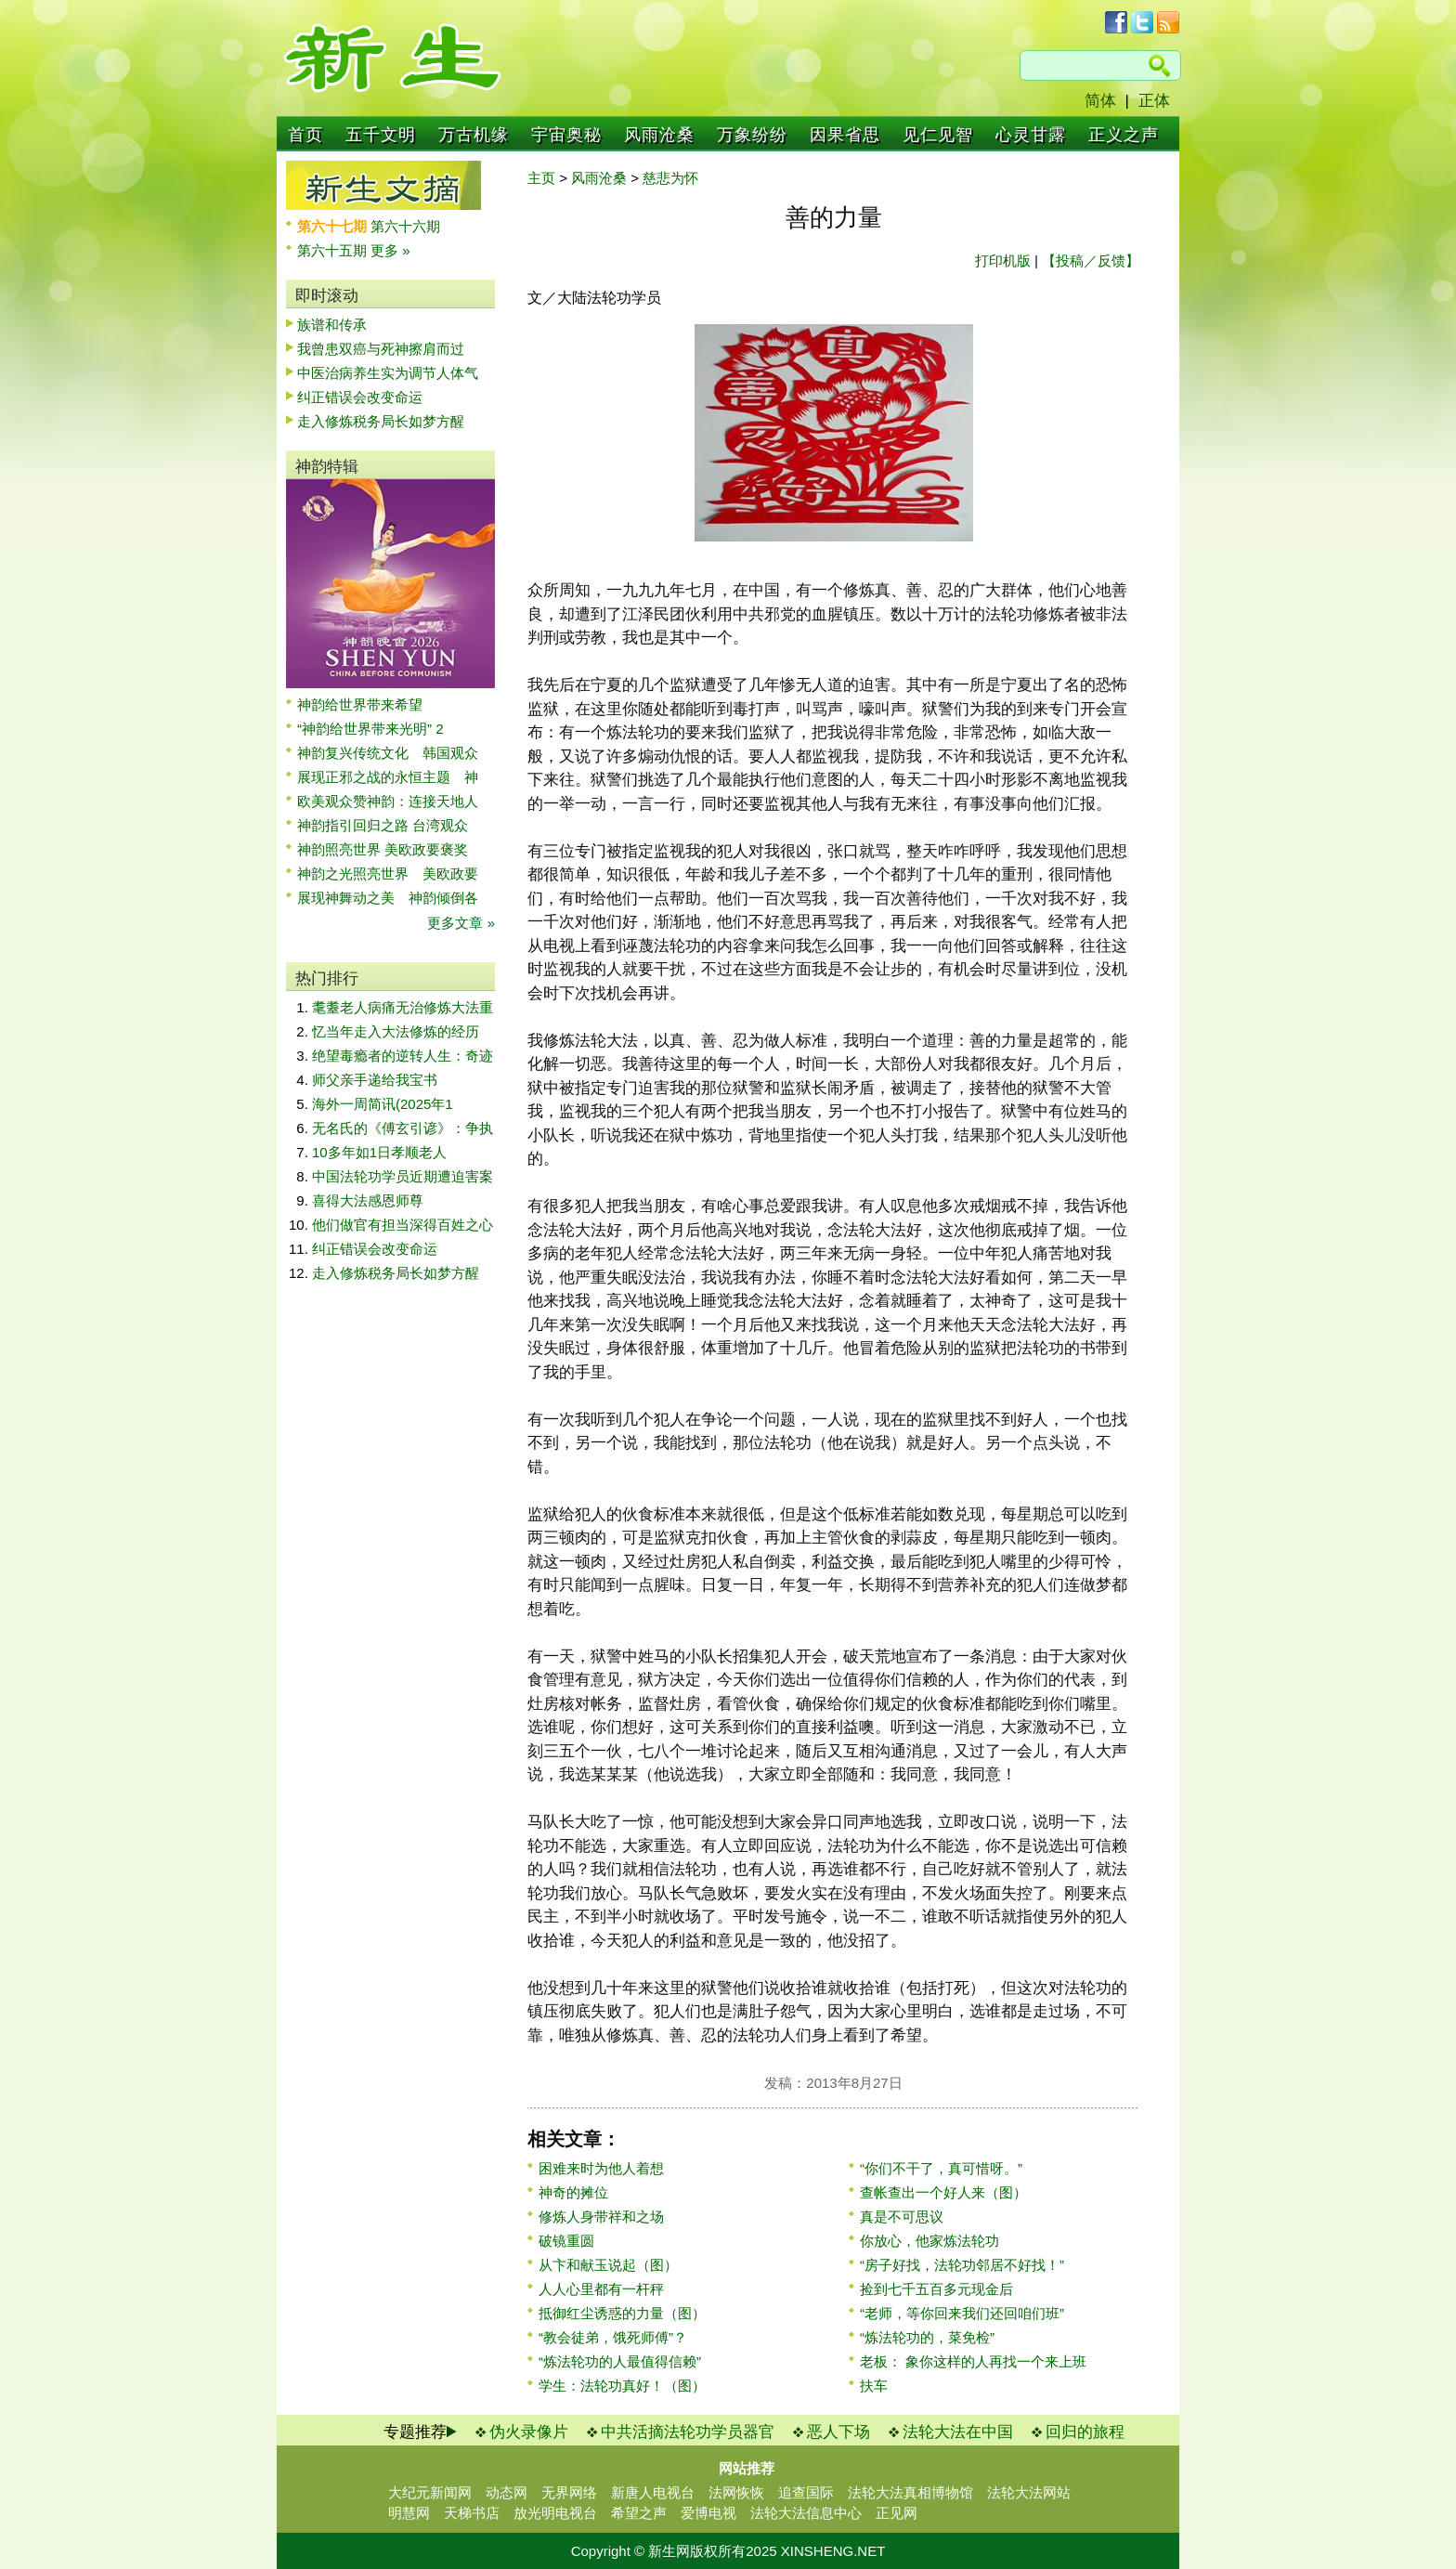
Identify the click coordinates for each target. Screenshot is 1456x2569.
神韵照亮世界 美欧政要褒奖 (382, 849)
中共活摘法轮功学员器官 (687, 2432)
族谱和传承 (332, 325)
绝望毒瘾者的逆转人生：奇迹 (402, 1055)
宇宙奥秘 (566, 134)
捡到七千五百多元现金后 (936, 2289)
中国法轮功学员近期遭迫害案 (402, 1176)
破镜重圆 (566, 2241)
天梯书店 (472, 2513)
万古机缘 (473, 134)
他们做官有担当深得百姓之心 (402, 1224)
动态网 (506, 2492)
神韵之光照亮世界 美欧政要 (387, 873)
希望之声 (639, 2513)
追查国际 (806, 2492)
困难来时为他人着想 (601, 2168)
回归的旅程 (1085, 2432)
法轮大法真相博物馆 (910, 2492)
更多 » (390, 250)
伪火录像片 (528, 2432)
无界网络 (569, 2492)
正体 (1154, 101)
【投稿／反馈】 (1090, 260)
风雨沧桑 (659, 134)
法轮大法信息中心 (806, 2513)
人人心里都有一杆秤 (601, 2289)
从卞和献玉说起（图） (608, 2265)
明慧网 (409, 2513)
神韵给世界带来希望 (359, 704)
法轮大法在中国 (958, 2432)
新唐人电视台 (653, 2492)
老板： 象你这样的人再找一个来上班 (973, 2361)
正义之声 (1123, 134)
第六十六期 (405, 226)
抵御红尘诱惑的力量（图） (622, 2313)
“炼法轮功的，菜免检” (927, 2337)
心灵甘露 (1030, 134)
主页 (541, 178)
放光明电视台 (555, 2513)
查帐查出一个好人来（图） (943, 2192)
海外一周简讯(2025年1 (382, 1104)
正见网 (896, 2513)
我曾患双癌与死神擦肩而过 (380, 349)
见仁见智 (938, 134)
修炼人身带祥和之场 (601, 2216)
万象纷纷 (752, 134)
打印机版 (1003, 260)
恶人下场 (838, 2432)
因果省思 (845, 134)
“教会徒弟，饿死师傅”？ (613, 2337)
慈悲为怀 (670, 178)
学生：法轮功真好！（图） (622, 2385)
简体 (1100, 101)
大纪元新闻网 (430, 2492)
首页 (305, 134)
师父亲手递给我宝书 (374, 1080)
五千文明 (380, 134)
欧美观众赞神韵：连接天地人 (387, 801)
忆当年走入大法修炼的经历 (395, 1031)
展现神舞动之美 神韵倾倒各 (387, 898)
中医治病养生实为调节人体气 (387, 373)
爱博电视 (708, 2513)
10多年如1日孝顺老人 (379, 1152)
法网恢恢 (736, 2492)
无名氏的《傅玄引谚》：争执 (402, 1128)
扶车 (874, 2385)
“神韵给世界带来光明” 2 (370, 729)
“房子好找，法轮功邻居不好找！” (962, 2265)
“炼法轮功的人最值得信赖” (620, 2361)
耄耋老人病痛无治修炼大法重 (402, 1007)
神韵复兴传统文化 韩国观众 (387, 753)
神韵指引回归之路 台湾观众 (382, 825)
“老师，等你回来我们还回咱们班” (962, 2313)
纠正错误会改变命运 (359, 397)
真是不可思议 (901, 2216)
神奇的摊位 (573, 2192)
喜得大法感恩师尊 (367, 1200)
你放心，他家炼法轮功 (929, 2241)
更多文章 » (461, 923)
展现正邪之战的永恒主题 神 (387, 777)
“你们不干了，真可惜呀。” (941, 2168)
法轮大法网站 (1029, 2492)
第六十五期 (333, 250)
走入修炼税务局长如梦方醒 (380, 421)
